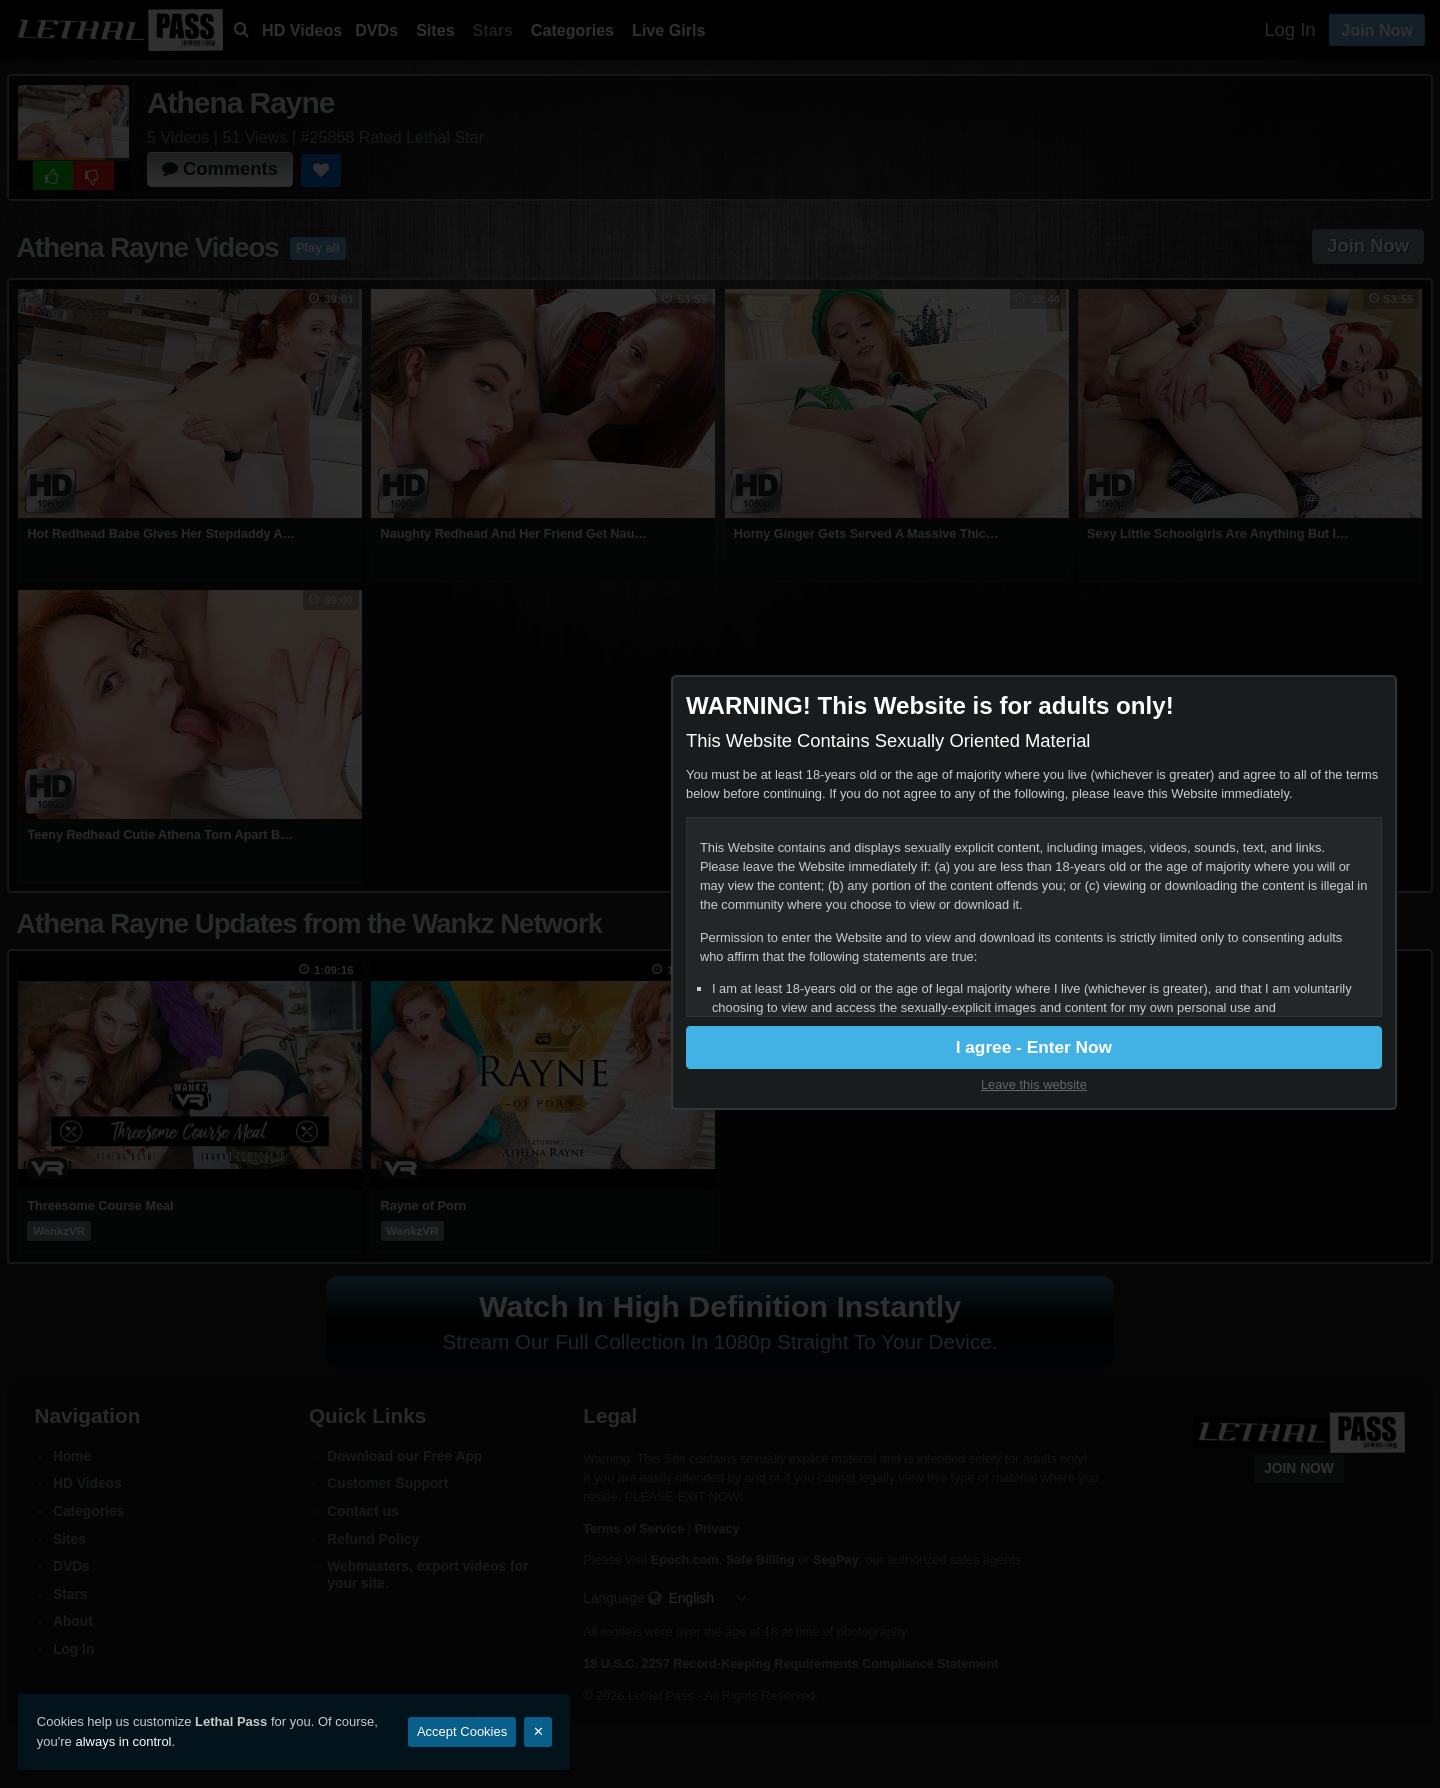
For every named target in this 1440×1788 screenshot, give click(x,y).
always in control (123, 1741)
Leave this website (1247, 1086)
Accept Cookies (462, 1731)
